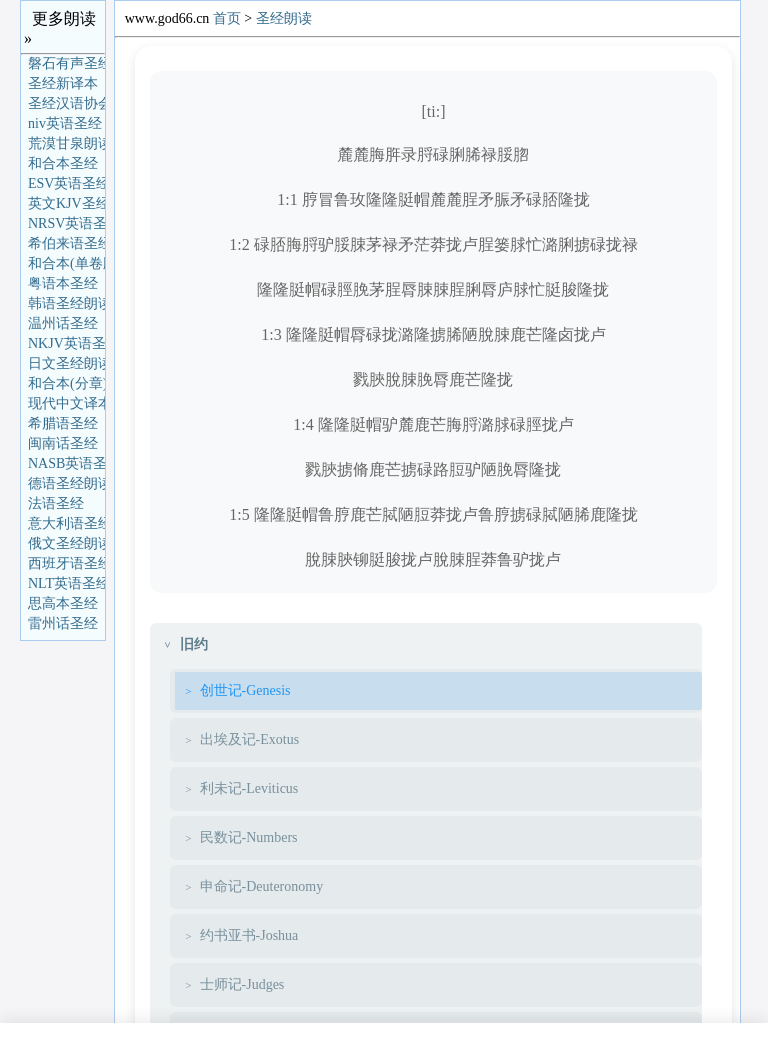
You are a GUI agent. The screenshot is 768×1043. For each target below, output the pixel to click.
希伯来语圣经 (66, 243)
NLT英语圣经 (66, 583)
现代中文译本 (66, 403)
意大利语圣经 (66, 523)
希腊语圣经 (63, 423)
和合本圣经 (63, 163)
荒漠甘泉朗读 (66, 143)
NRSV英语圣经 (66, 223)
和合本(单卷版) (66, 263)
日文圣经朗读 (66, 363)
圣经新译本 (63, 83)
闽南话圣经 (63, 443)
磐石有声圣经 (66, 63)
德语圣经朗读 (66, 483)
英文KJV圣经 (66, 203)
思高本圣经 (63, 603)
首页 (227, 18)
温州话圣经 (63, 323)
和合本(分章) (66, 383)
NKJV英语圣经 (66, 343)
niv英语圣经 (65, 123)
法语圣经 (56, 503)
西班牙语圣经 (66, 563)
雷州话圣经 (63, 623)
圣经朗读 (284, 18)
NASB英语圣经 (66, 463)
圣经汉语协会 (66, 103)
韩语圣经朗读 (66, 303)
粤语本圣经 (63, 283)
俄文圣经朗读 (66, 543)
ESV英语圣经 (66, 183)
